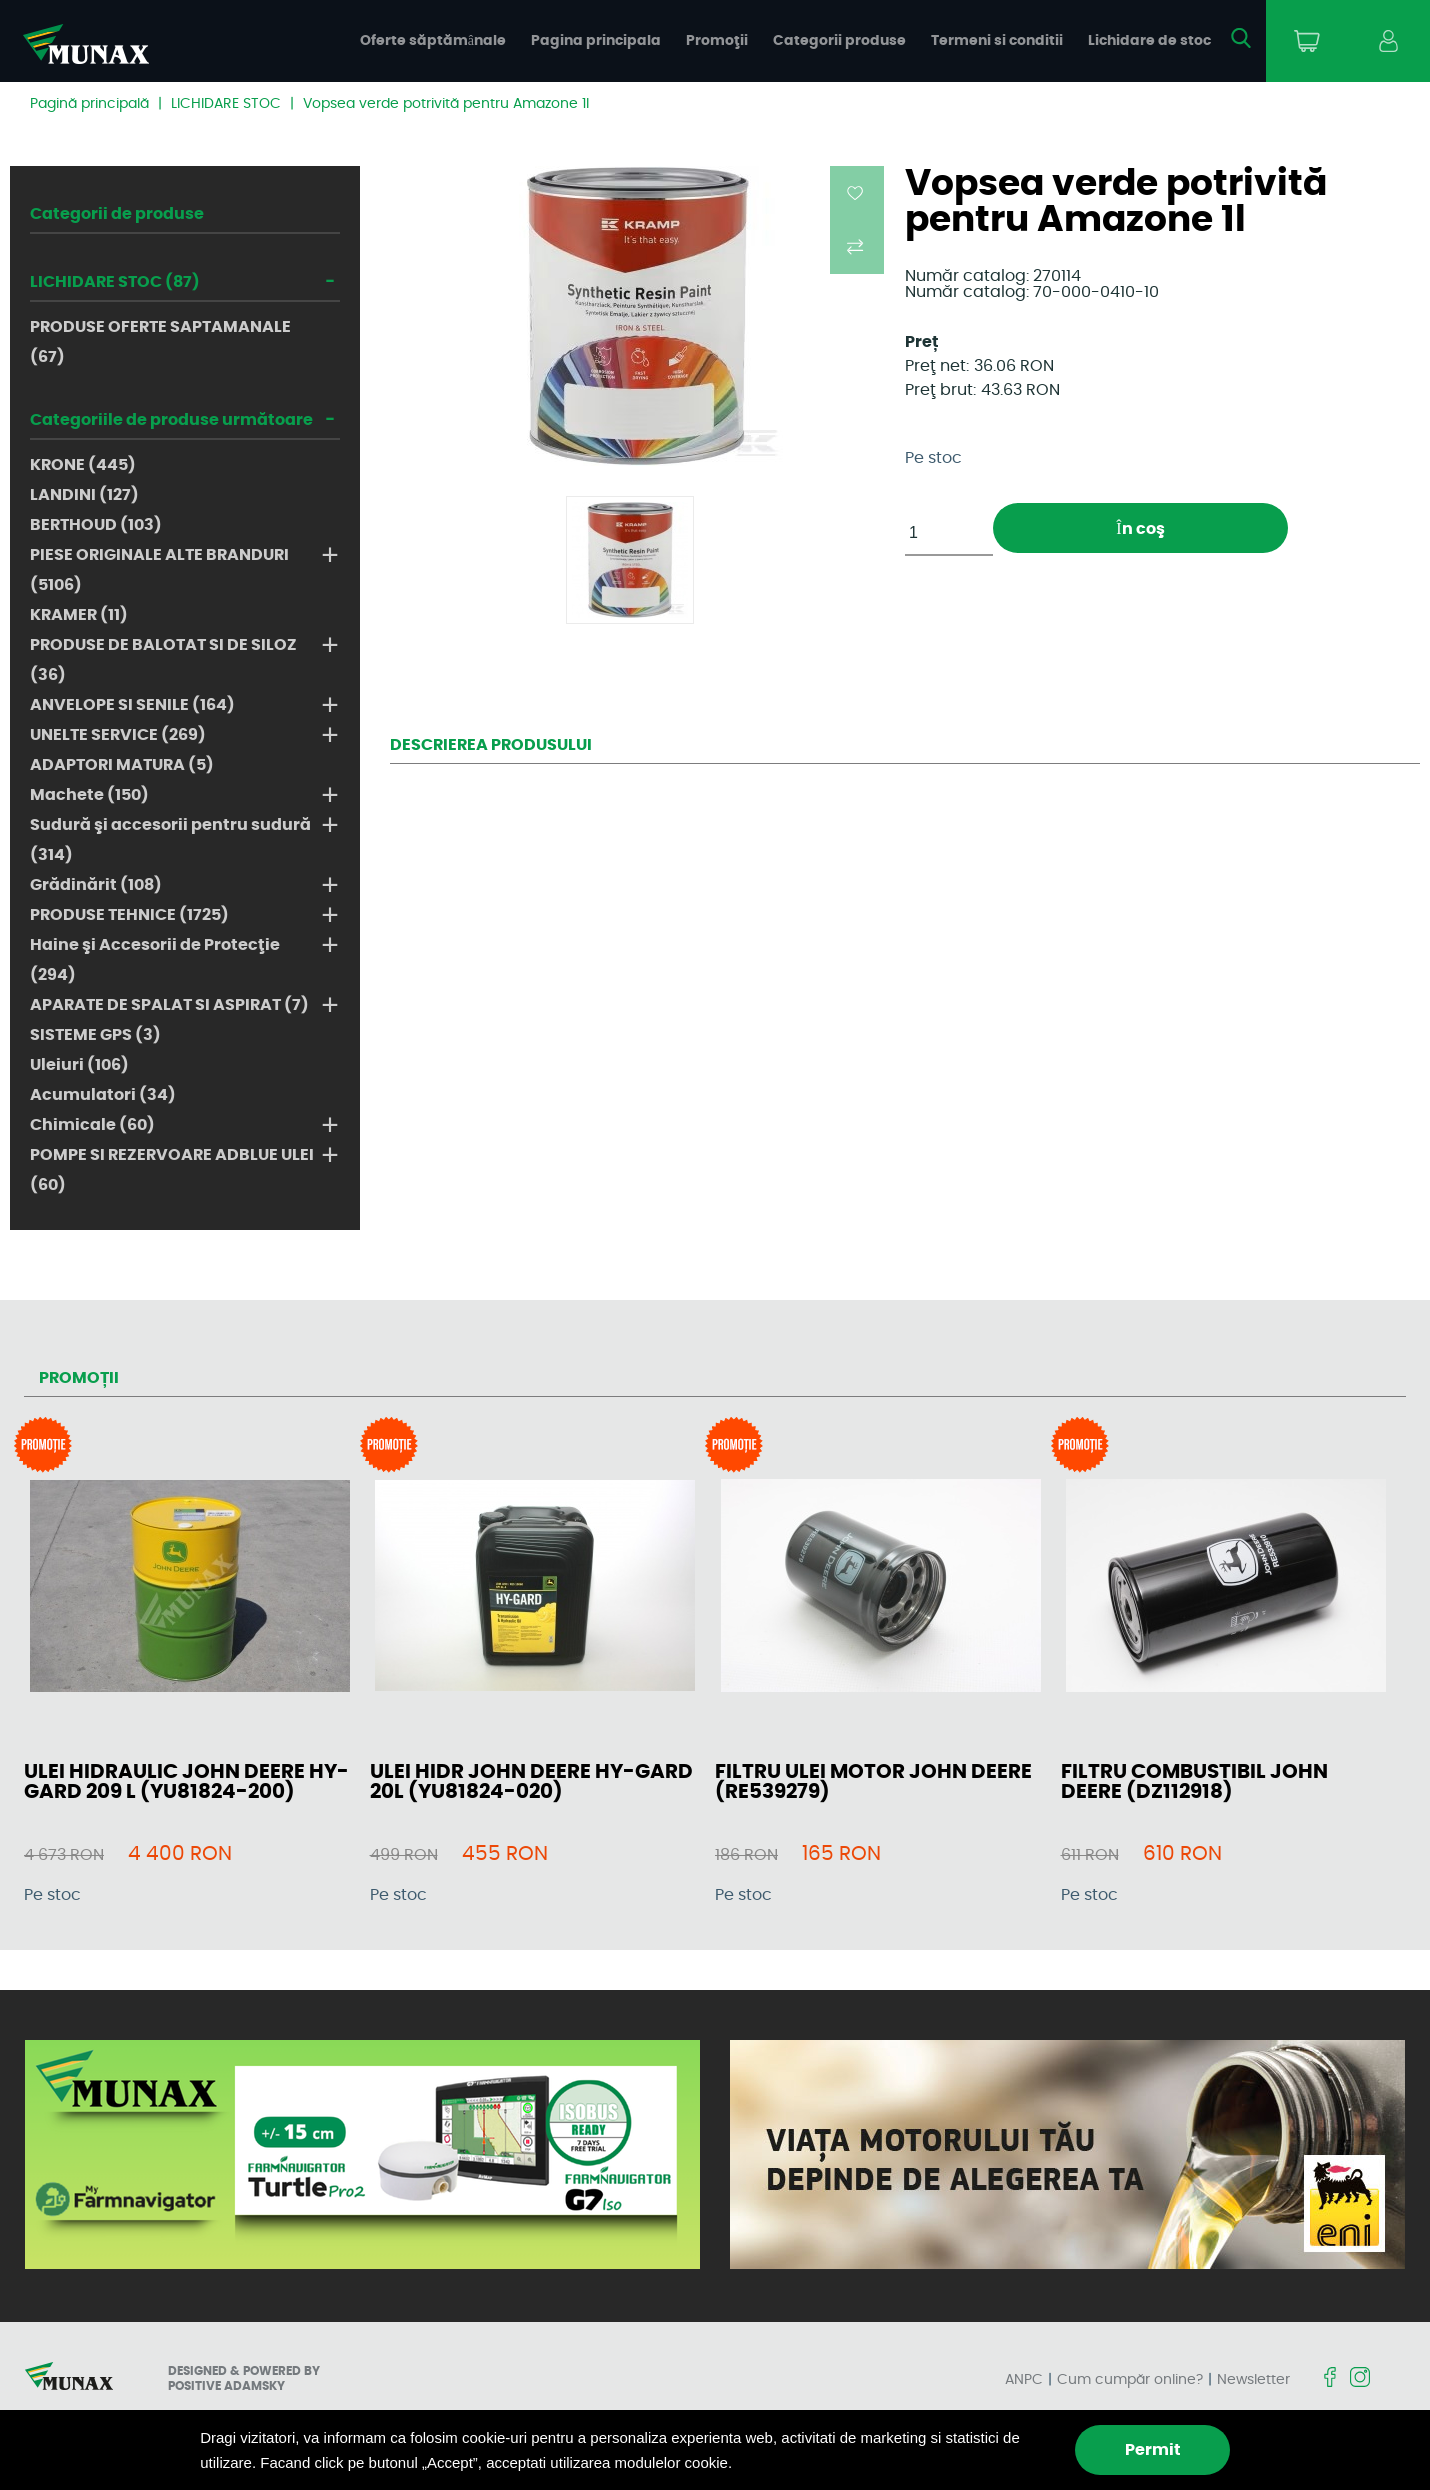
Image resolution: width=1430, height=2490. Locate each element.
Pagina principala (596, 41)
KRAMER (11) (79, 615)
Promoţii (717, 41)
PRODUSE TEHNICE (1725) (129, 915)
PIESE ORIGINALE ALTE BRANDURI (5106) (159, 570)
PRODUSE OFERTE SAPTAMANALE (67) (160, 342)
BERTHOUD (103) (96, 525)
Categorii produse (839, 41)
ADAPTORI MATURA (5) (122, 765)
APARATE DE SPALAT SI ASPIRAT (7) (169, 1005)
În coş (1140, 529)
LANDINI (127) (84, 495)
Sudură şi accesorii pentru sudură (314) (170, 840)
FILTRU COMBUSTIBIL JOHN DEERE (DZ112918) (1194, 1782)
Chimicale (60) (92, 1125)
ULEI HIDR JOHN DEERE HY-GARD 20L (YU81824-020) (531, 1782)
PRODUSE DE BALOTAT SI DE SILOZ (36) (163, 660)
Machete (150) (89, 795)
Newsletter (1253, 2380)
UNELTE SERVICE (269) (118, 735)
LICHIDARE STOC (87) (115, 282)
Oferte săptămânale (433, 41)
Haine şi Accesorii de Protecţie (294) (155, 960)
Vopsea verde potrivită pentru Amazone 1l (446, 104)
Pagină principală (89, 104)
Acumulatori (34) (103, 1095)
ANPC (1024, 2380)
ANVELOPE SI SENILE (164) (132, 705)
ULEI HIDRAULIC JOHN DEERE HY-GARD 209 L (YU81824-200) (186, 1782)
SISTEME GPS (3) (95, 1035)
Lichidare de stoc (1149, 41)
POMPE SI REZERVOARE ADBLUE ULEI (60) (172, 1170)
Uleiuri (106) (79, 1065)
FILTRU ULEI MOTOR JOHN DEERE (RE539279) (873, 1782)
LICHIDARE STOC (226, 104)
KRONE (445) (83, 465)
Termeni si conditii (997, 41)
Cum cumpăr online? (1130, 2380)
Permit (1153, 2450)
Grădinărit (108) (96, 885)
